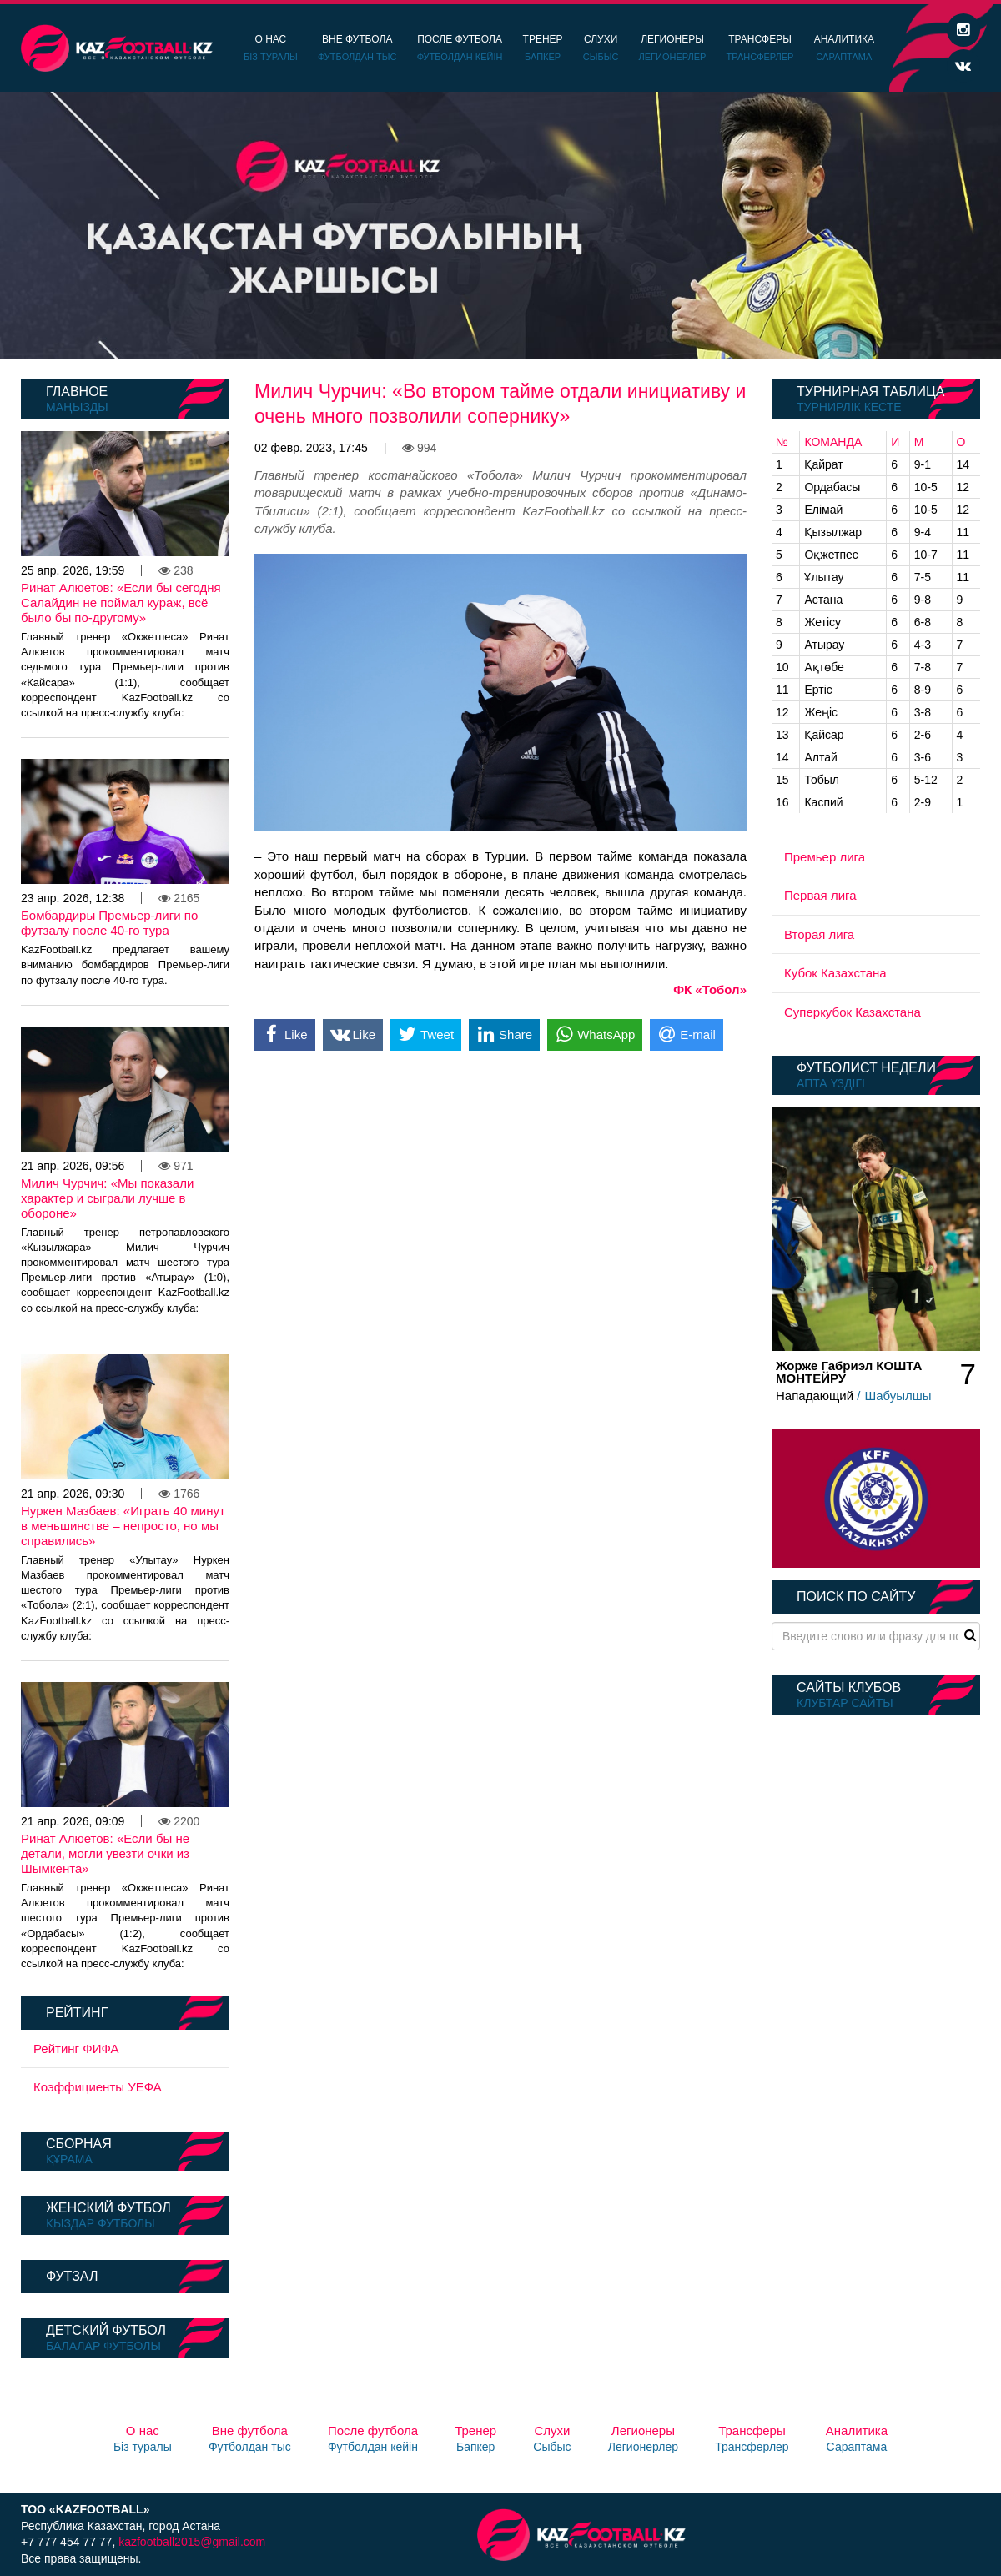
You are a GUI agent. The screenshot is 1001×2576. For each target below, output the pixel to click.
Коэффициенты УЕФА (97, 2087)
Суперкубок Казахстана (852, 1012)
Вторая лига (819, 934)
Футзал (72, 2276)
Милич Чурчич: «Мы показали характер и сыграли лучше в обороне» (107, 1198)
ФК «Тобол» (710, 989)
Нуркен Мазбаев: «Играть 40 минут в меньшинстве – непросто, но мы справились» (123, 1526)
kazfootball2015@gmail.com (191, 2541)
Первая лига (820, 895)
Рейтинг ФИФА (76, 2048)
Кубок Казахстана (835, 973)
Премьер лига (824, 857)
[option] (500, 225)
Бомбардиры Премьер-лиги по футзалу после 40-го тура (109, 922)
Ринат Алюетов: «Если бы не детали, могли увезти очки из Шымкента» (105, 1853)
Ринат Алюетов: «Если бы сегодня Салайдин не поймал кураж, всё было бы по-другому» (121, 602)
